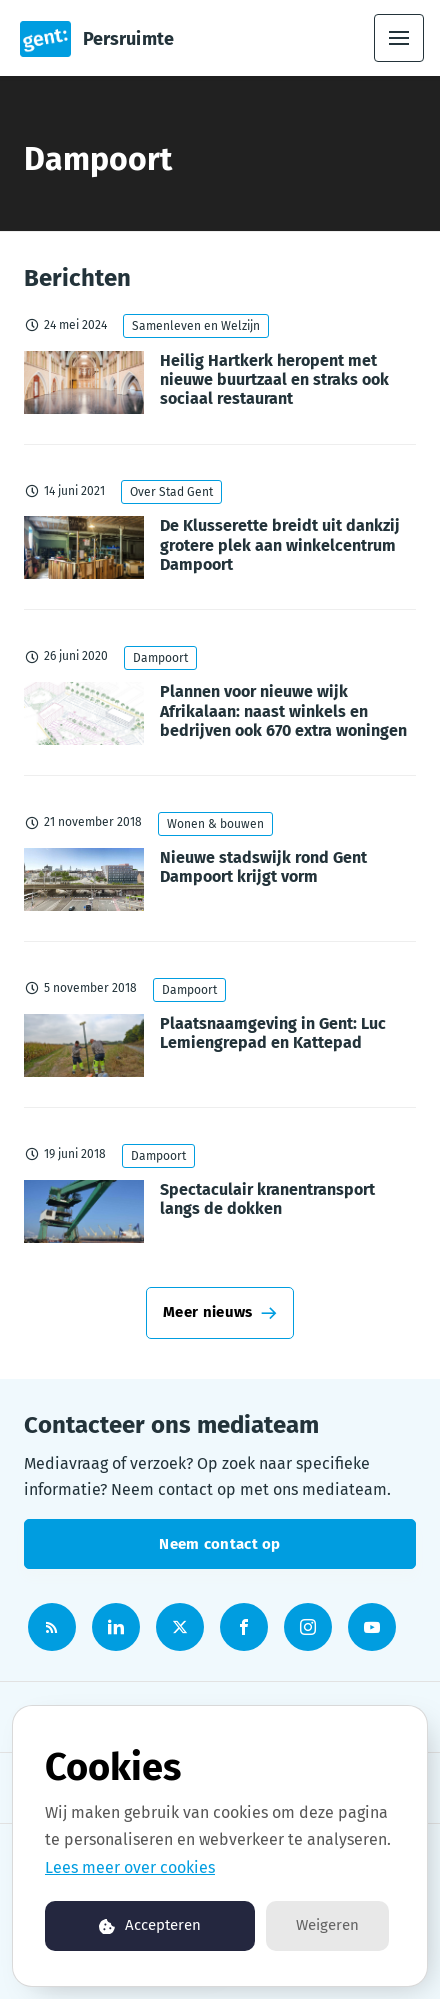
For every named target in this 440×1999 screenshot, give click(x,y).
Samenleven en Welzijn (196, 326)
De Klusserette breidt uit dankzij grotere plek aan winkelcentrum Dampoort (280, 544)
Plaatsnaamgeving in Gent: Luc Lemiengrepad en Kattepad (273, 1033)
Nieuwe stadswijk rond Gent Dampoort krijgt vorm (263, 867)
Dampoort (160, 658)
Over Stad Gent (171, 492)
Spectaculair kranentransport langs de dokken (267, 1199)
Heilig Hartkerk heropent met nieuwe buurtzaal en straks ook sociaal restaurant (274, 379)
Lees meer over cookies (130, 1867)
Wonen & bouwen (215, 824)
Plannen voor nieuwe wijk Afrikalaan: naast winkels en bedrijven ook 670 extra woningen (283, 710)
